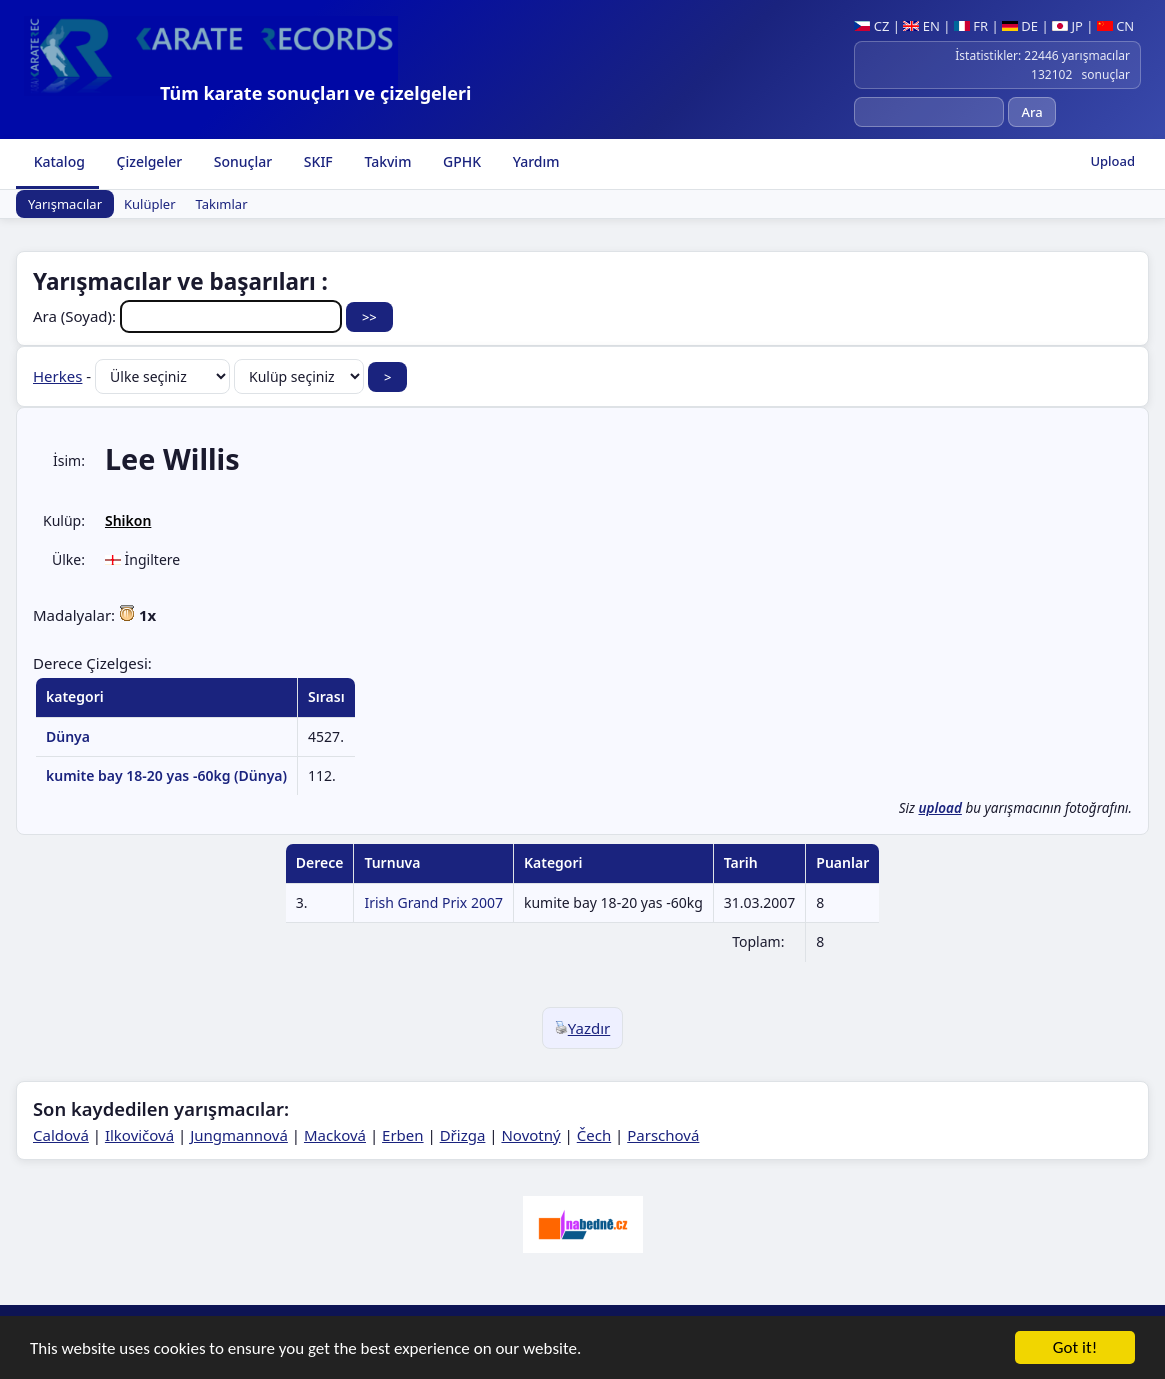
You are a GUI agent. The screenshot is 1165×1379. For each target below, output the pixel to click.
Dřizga (463, 1135)
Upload (1112, 161)
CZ (871, 26)
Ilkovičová (139, 1135)
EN (921, 26)
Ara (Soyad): (189, 316)
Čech (594, 1135)
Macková (335, 1135)
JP (1067, 26)
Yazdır (583, 1028)
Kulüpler (150, 204)
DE (1020, 26)
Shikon (128, 520)
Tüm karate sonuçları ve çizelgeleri (315, 93)
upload (939, 808)
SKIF (316, 161)
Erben (403, 1135)
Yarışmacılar (65, 204)
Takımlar (222, 204)
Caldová (61, 1135)
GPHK (460, 161)
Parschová (663, 1135)
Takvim (386, 161)
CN (1115, 26)
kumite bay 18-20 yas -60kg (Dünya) (166, 775)
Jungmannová (239, 1135)
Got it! (1075, 1349)
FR (971, 26)
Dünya (68, 736)
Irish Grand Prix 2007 (433, 902)
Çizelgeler (147, 161)
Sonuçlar (241, 161)
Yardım (534, 161)
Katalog (57, 161)
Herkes (57, 376)
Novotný (530, 1135)
